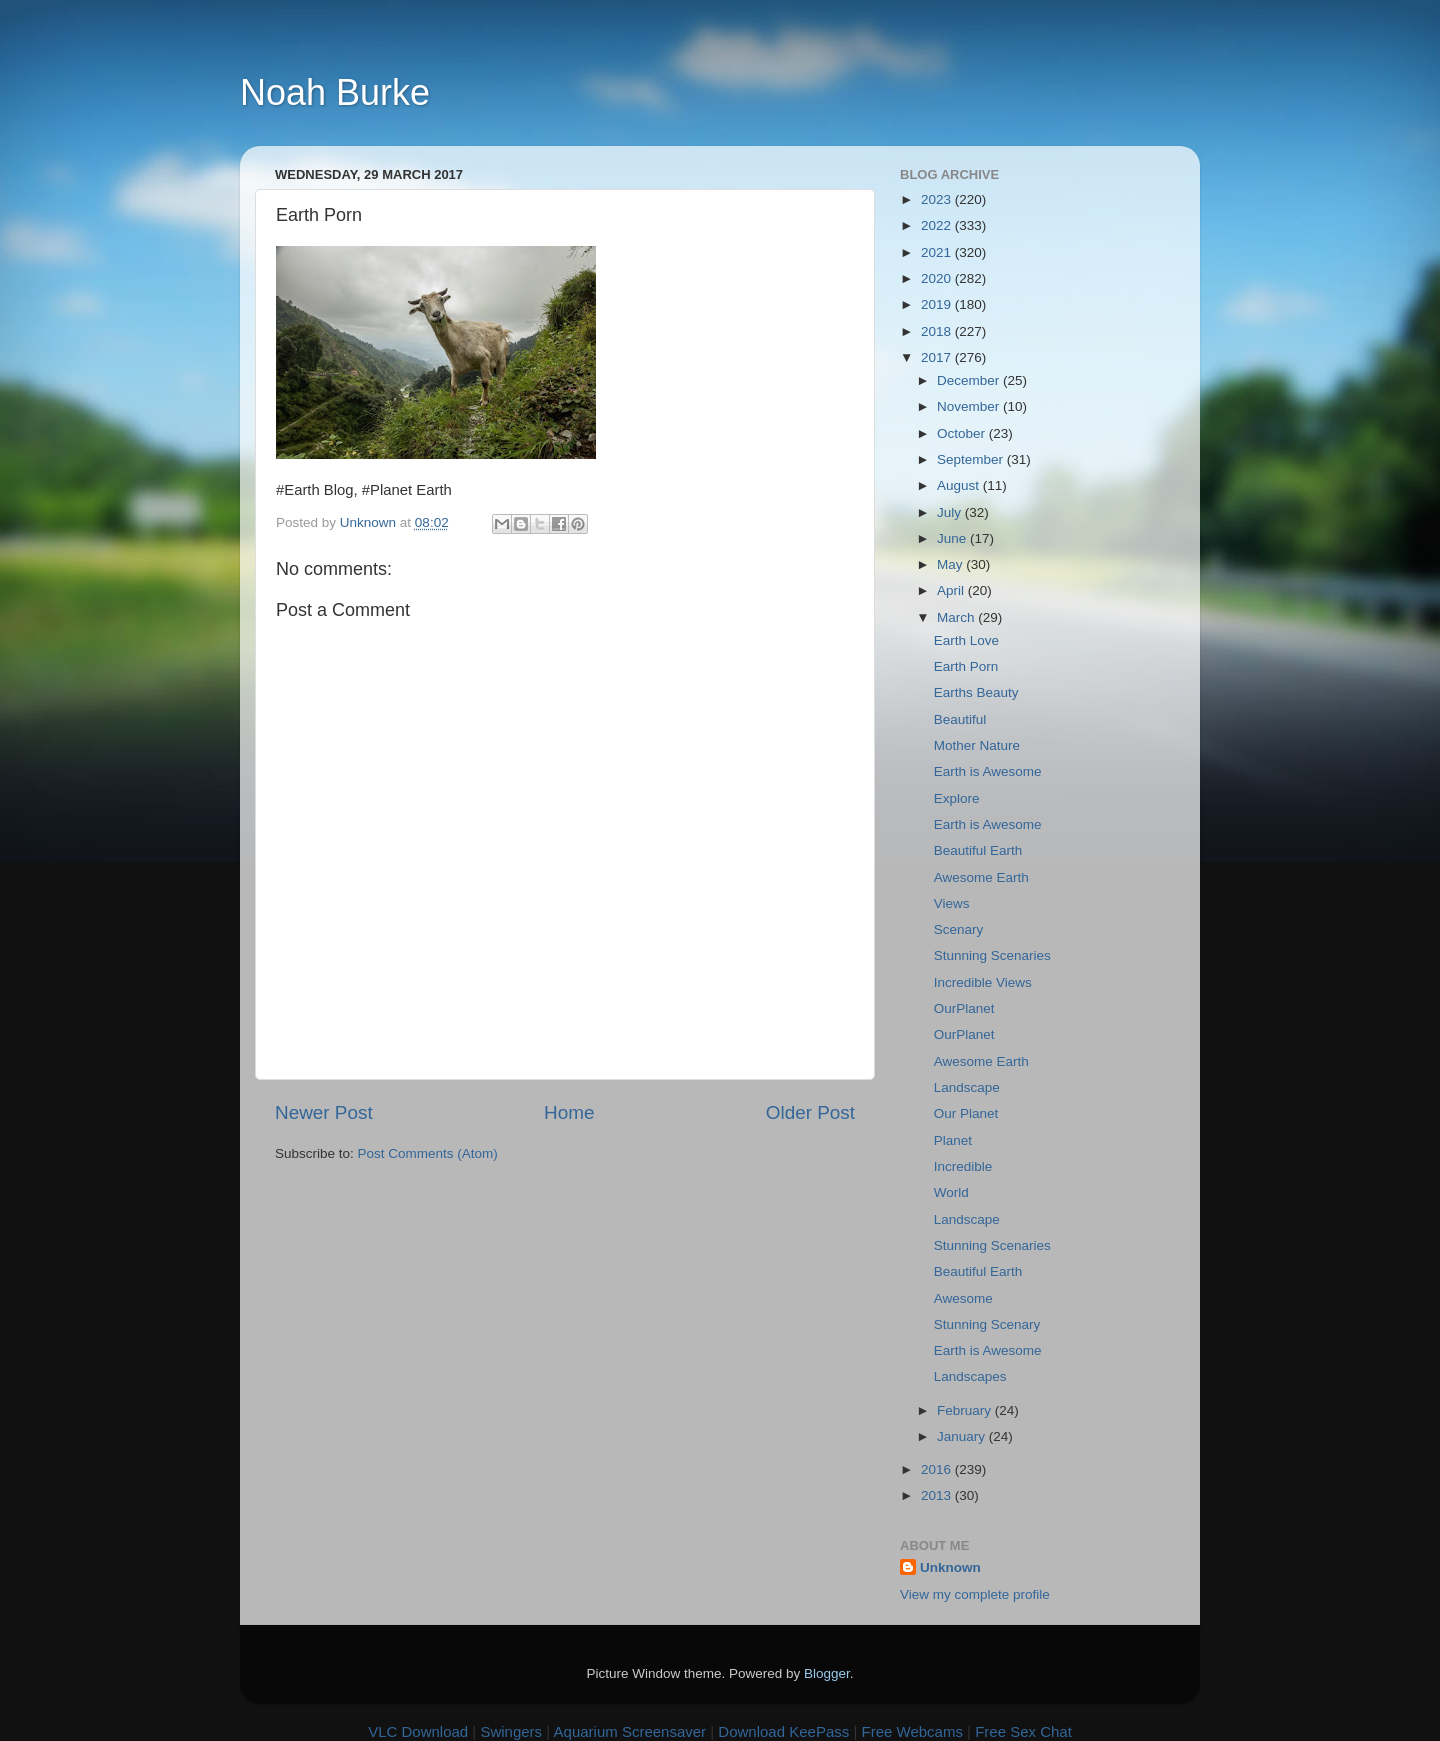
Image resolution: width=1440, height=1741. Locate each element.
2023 (938, 199)
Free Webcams (912, 1731)
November (970, 406)
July (951, 512)
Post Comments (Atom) (428, 1153)
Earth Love (966, 640)
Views (952, 903)
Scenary (959, 929)
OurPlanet (964, 1008)
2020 (938, 278)
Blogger (827, 1673)
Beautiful (960, 719)
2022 (938, 225)
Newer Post (324, 1112)
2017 (938, 357)
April (952, 590)
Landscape (967, 1087)
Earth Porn (966, 666)
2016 (938, 1469)
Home (569, 1112)
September (972, 459)
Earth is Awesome (988, 771)
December (970, 380)
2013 (938, 1495)
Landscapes (970, 1376)
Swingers (511, 1731)
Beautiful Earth (978, 850)
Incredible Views (983, 982)
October (963, 433)
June (953, 538)
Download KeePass (783, 1731)
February (966, 1410)
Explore (957, 798)
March (957, 617)
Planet (953, 1140)
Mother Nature (977, 745)
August (960, 485)
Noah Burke (335, 92)
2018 (938, 331)
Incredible (963, 1166)
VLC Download (418, 1731)
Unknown (950, 1567)
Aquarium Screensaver (630, 1731)
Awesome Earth (981, 877)
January (963, 1436)
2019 (938, 304)
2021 (938, 252)
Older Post (810, 1112)
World (951, 1192)
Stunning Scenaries (992, 955)
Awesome (963, 1298)
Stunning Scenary (987, 1324)
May (951, 564)
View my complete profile (975, 1594)
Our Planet (966, 1113)
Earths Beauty (976, 692)
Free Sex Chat (1023, 1731)
